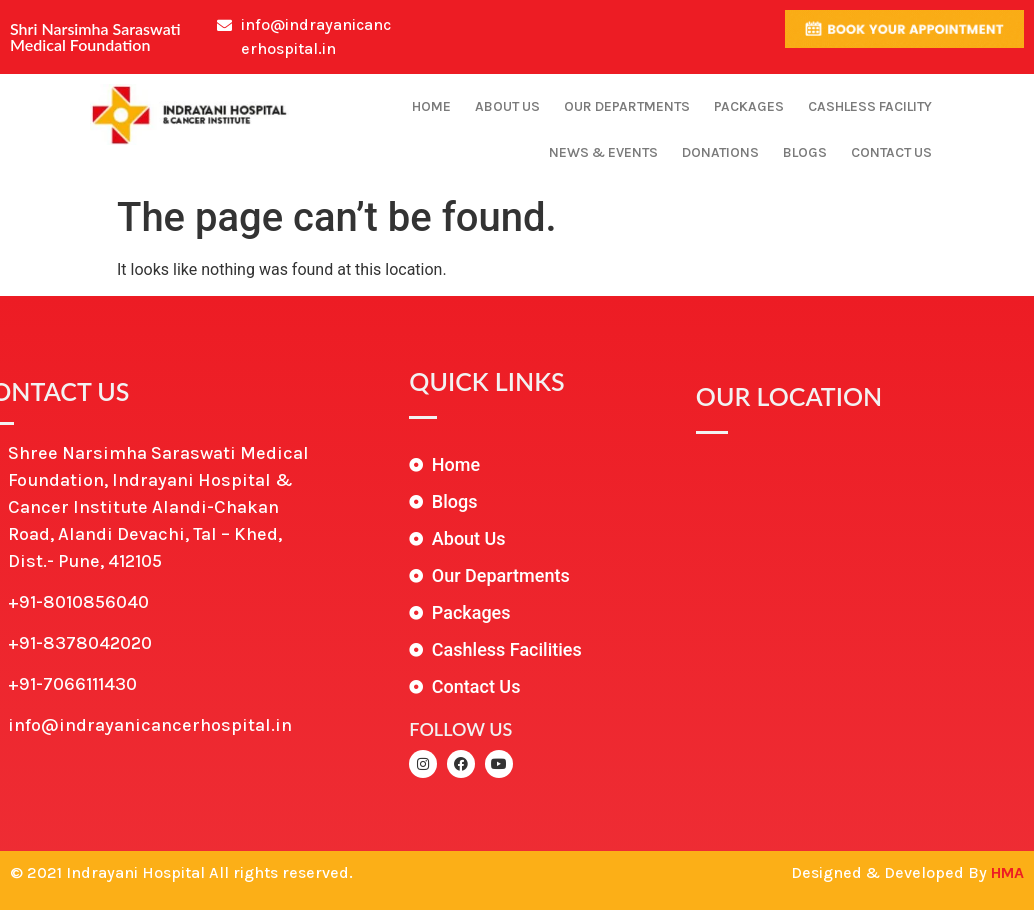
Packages (749, 106)
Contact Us (891, 152)
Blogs (805, 152)
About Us (507, 106)
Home (431, 106)
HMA (1007, 872)
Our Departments (627, 106)
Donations (720, 152)
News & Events (603, 152)
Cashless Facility (870, 106)
